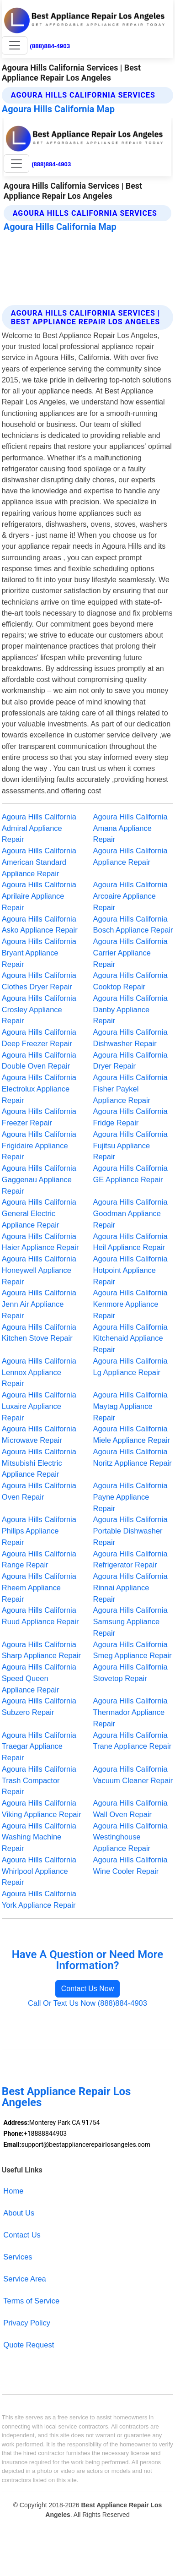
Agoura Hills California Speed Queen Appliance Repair (39, 1678)
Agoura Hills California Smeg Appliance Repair (132, 1650)
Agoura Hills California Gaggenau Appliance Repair (39, 1179)
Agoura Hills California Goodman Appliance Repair (130, 1213)
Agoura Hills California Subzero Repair (39, 1706)
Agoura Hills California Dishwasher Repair (130, 1038)
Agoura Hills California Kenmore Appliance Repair (130, 1304)
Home (13, 2191)
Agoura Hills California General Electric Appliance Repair (39, 1213)
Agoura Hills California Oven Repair (39, 1491)
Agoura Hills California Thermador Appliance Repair (130, 1712)
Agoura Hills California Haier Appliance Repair (40, 1242)
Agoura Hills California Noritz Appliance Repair (132, 1457)
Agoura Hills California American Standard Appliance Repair (39, 862)
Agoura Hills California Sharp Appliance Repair (41, 1650)
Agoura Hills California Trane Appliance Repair (132, 1741)
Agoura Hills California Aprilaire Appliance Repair (39, 895)
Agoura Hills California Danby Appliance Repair (130, 1009)
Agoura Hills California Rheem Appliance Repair (39, 1587)
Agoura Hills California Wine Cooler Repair (130, 1865)
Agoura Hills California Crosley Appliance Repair (39, 1009)
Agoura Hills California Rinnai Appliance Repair (130, 1587)
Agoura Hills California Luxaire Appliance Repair (39, 1406)
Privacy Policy (26, 2323)
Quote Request (28, 2345)
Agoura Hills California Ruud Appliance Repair (40, 1616)
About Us (18, 2213)
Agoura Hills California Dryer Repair (130, 1060)
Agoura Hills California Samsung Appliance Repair (130, 1621)
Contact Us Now (87, 1988)
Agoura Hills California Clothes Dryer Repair (39, 981)
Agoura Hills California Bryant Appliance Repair (39, 952)
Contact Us (22, 2235)
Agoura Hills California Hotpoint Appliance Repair (130, 1270)
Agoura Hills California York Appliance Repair (39, 1899)
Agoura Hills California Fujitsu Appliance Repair (130, 1145)
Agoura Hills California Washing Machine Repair (39, 1837)
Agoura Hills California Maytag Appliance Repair (130, 1406)
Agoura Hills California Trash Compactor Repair (39, 1780)
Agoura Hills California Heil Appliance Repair (130, 1242)
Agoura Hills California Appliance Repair (130, 856)
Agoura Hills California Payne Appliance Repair (130, 1496)
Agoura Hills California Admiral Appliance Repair (39, 828)
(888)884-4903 (50, 46)
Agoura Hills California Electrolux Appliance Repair (39, 1088)
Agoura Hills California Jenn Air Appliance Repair (39, 1304)
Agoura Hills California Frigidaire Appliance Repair (39, 1145)
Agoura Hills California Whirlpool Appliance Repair (39, 1871)
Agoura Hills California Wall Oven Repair (130, 1808)
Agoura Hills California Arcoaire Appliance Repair (130, 895)
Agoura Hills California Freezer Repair (39, 1117)
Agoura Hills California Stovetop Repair (130, 1672)
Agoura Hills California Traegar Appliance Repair (39, 1746)
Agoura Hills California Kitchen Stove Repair (39, 1333)
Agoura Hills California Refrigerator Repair (130, 1559)
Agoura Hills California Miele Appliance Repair (131, 1434)
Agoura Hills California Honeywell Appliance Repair (39, 1270)
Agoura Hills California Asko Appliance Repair (40, 924)
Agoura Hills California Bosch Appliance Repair (133, 924)
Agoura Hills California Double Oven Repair (39, 1060)
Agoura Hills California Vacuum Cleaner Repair (133, 1775)
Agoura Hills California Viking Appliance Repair (41, 1808)
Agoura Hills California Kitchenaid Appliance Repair (130, 1338)
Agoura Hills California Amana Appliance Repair (130, 828)
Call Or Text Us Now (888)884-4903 (87, 2003)
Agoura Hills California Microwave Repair (39, 1434)
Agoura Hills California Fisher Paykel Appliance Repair (130, 1088)
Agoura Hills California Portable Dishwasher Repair (130, 1530)
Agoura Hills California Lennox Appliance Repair (39, 1372)
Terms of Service (31, 2301)
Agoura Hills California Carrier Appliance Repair (130, 952)
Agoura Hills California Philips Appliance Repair (39, 1530)
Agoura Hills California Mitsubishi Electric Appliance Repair (39, 1463)
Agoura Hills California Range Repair (39, 1559)
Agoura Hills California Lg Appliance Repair (130, 1366)
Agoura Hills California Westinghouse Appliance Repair (130, 1837)
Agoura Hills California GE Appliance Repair (130, 1174)
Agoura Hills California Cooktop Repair (130, 981)
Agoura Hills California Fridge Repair (130, 1117)
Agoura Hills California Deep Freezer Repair (39, 1038)
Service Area (24, 2279)
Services (17, 2257)
